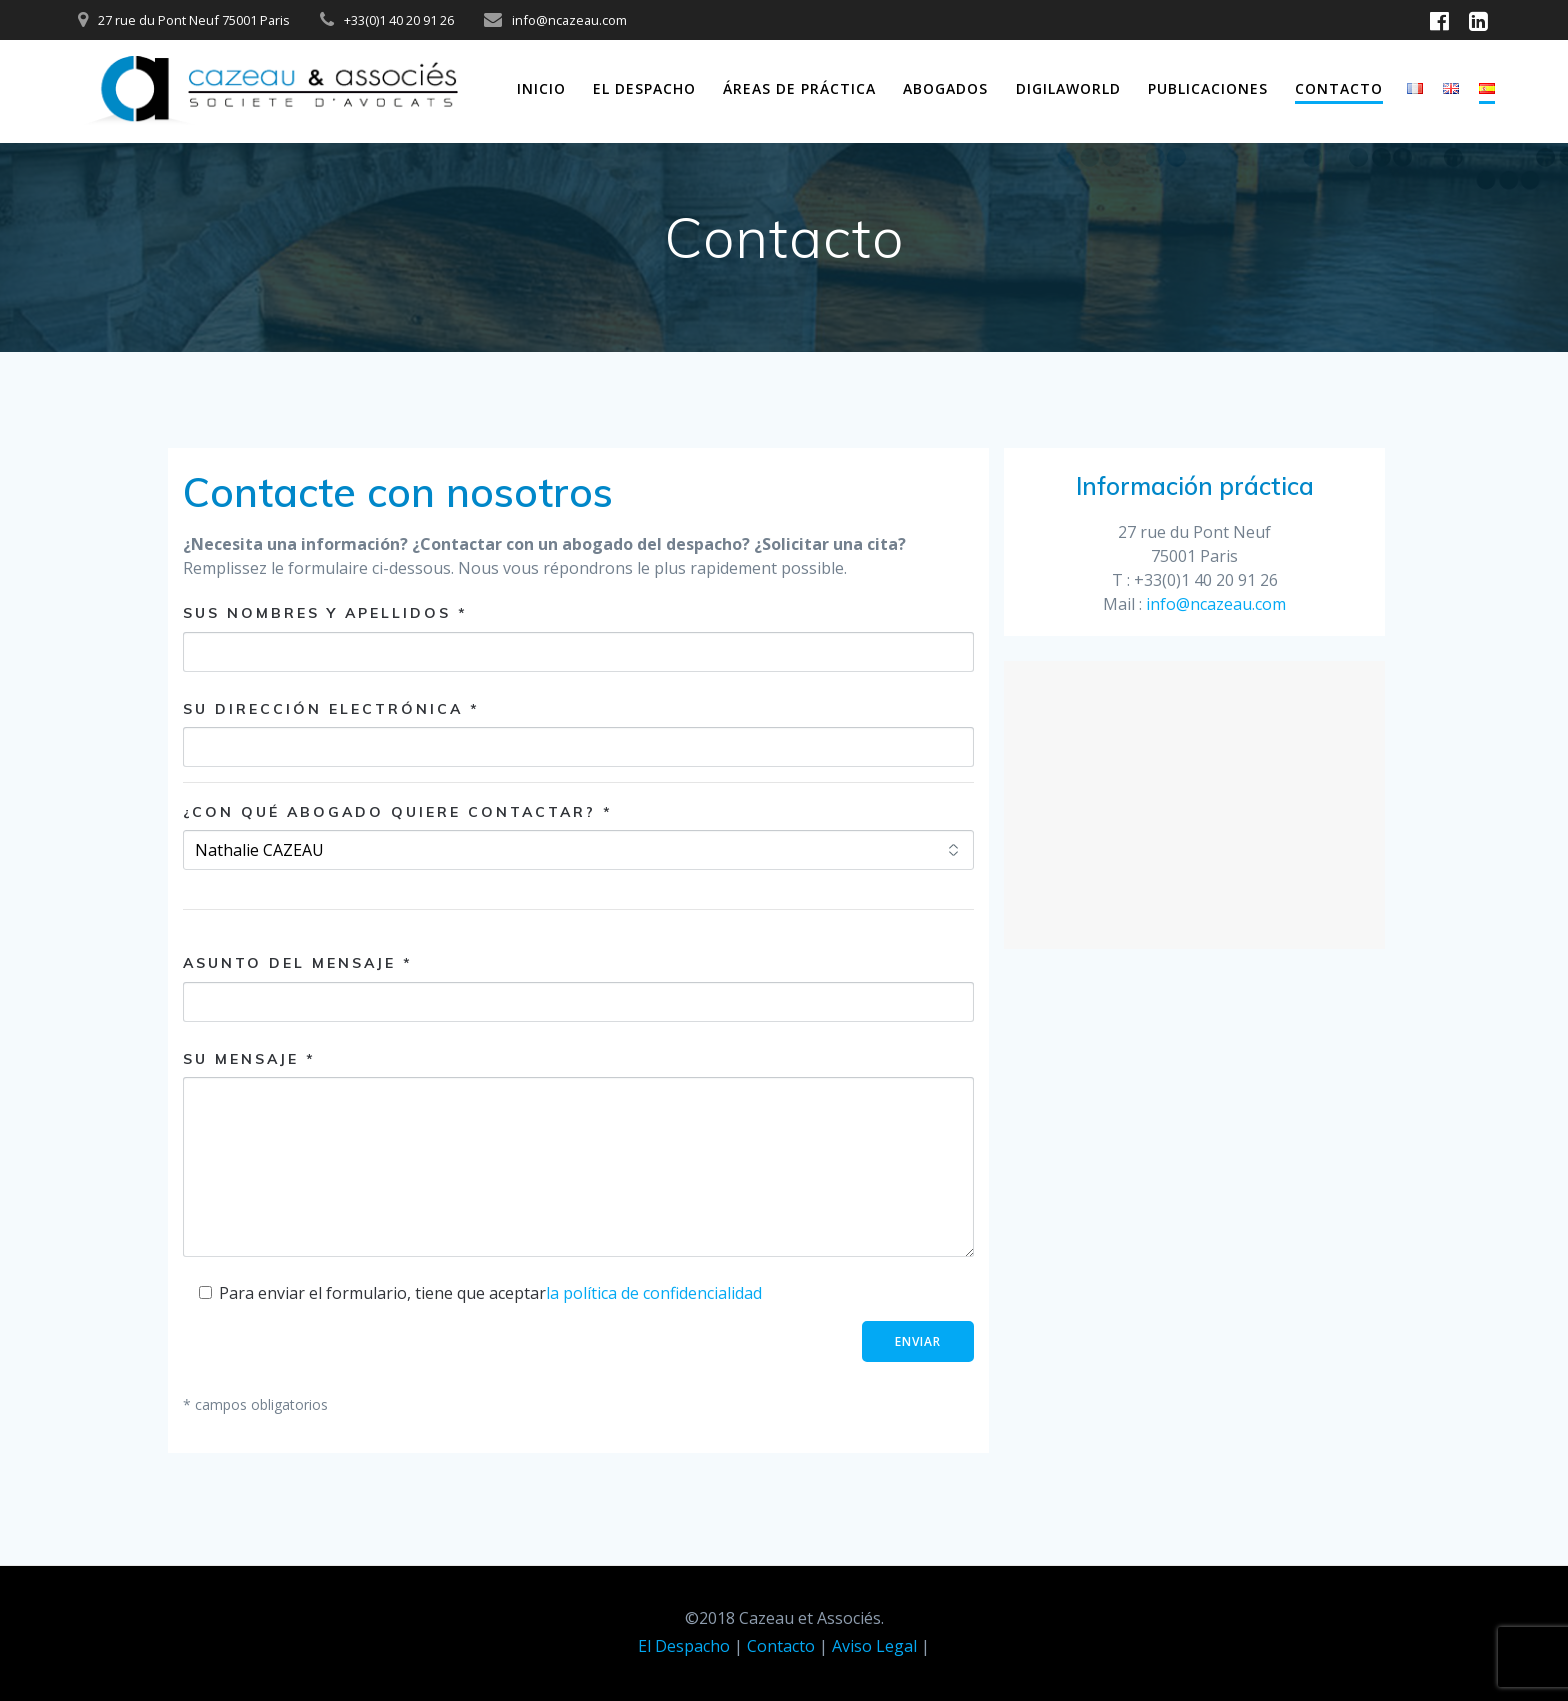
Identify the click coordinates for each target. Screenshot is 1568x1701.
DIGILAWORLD (1068, 88)
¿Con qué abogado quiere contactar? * (398, 812)
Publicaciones (1208, 88)
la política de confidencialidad (654, 1293)
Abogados (945, 88)
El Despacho (644, 88)
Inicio (541, 88)
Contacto (1339, 88)
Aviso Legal (874, 1646)
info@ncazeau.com (1216, 604)
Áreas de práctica (799, 88)
